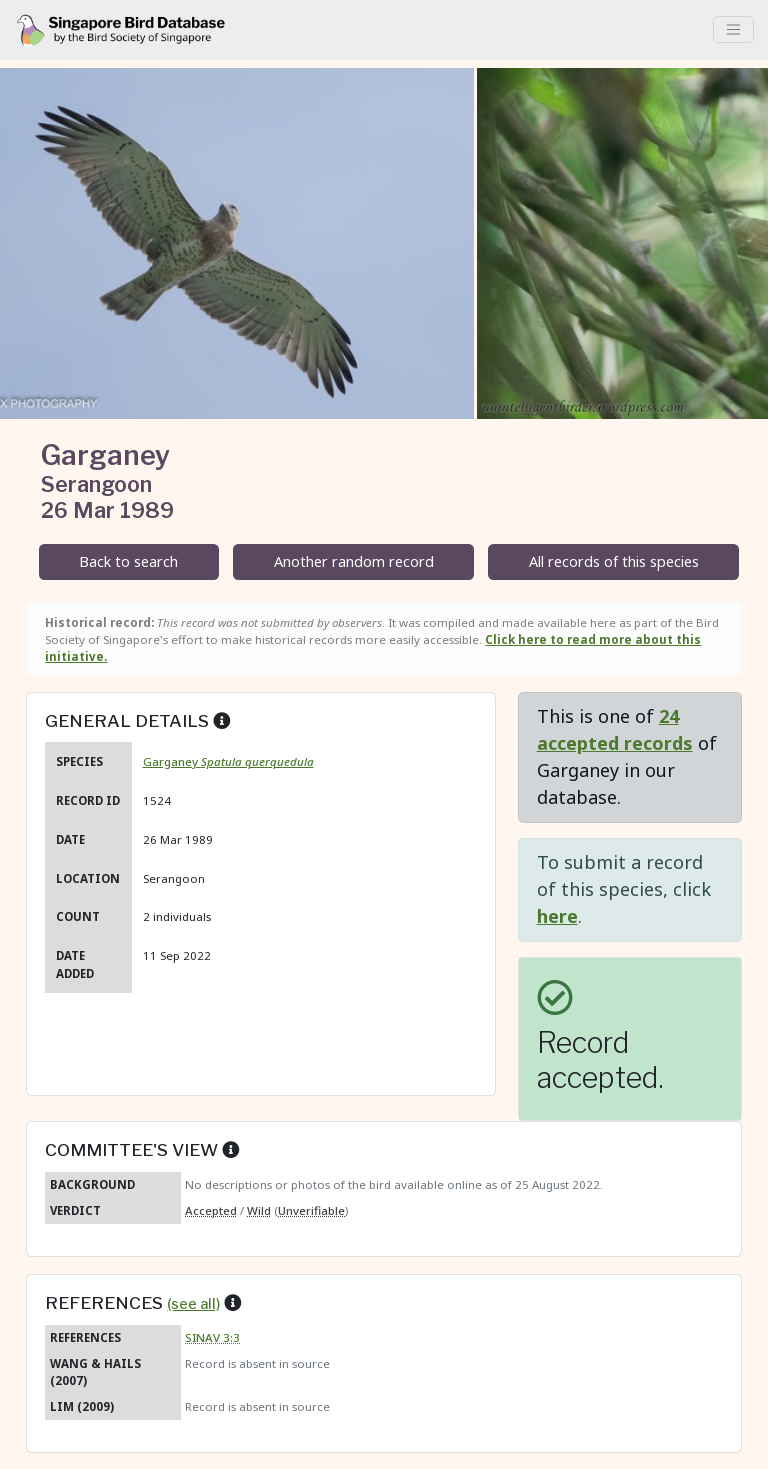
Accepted (211, 1210)
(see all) (193, 1304)
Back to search (128, 561)
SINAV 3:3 (212, 1337)
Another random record (354, 561)
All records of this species (614, 561)
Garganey (228, 761)
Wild (259, 1210)
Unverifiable (311, 1210)
